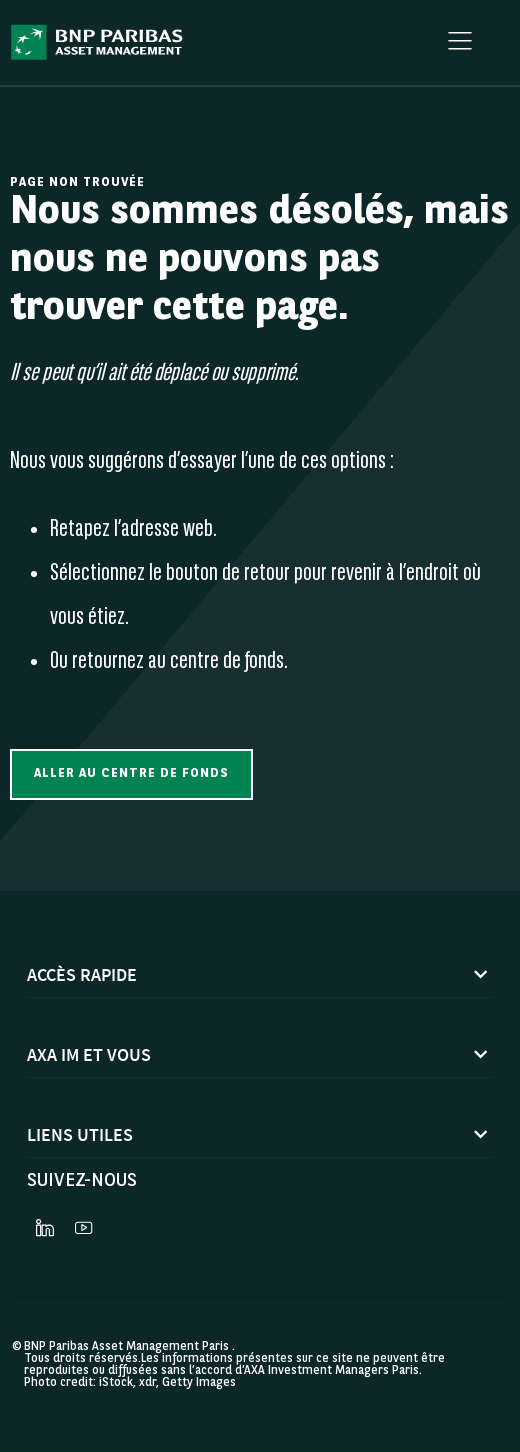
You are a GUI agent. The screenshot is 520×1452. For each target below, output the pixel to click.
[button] (131, 774)
